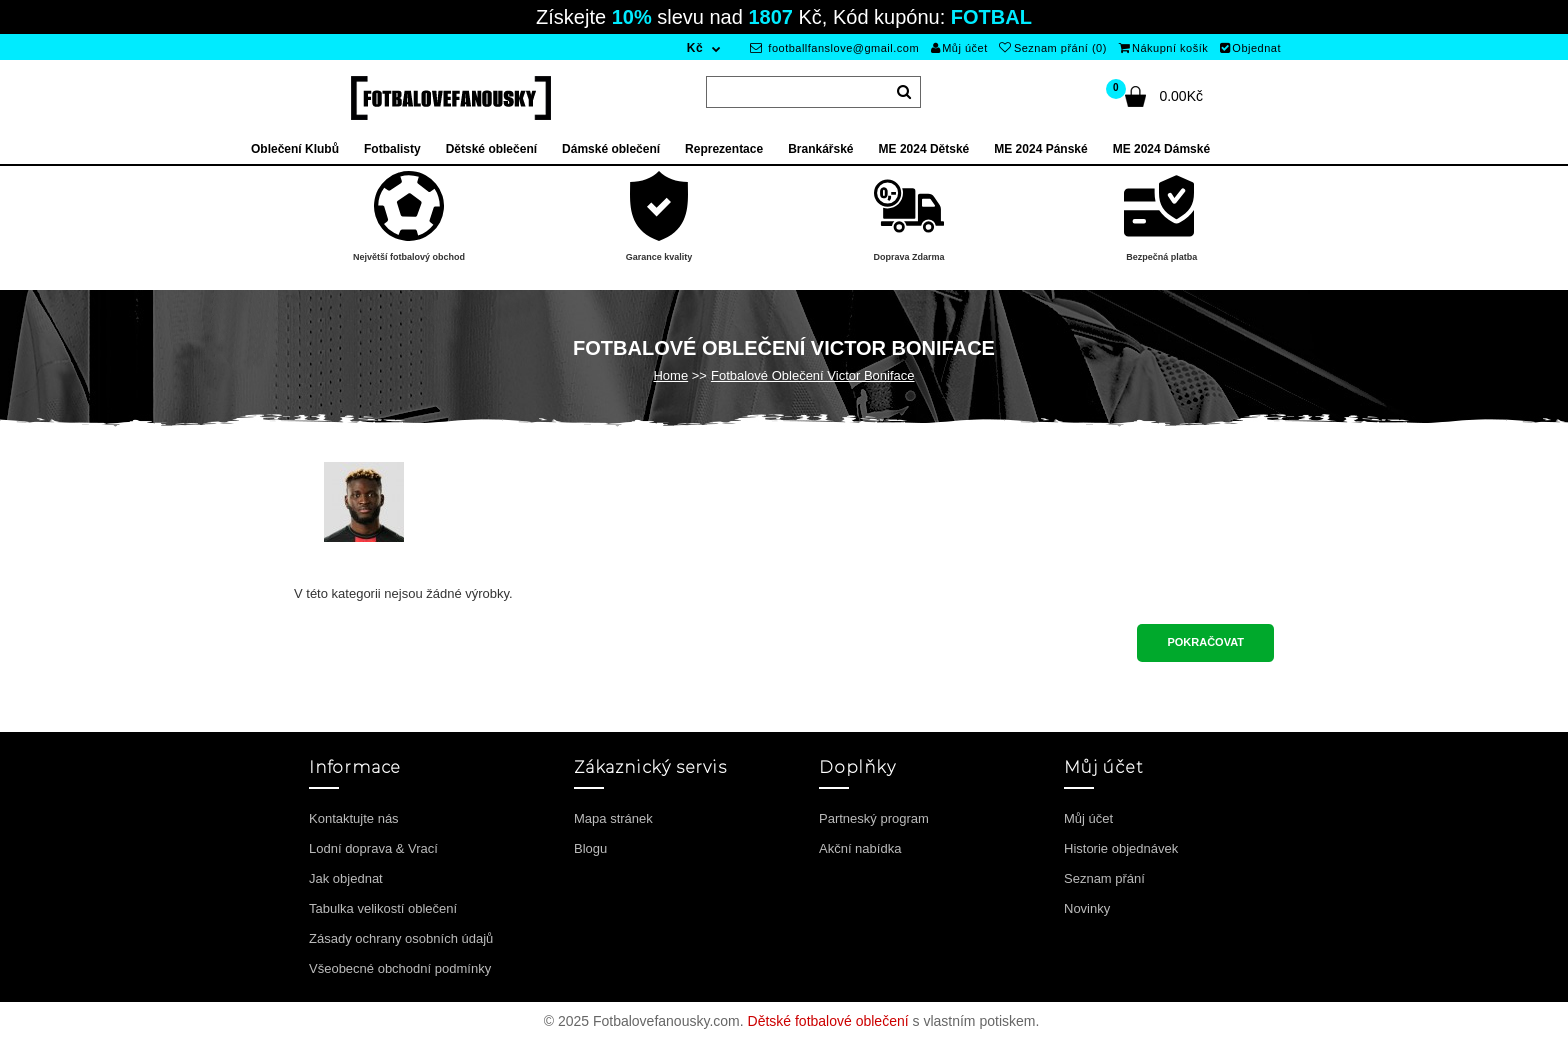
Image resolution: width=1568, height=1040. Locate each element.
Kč (695, 48)
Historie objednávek (1121, 848)
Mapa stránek (613, 818)
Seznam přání (1104, 878)
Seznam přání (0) (1052, 48)
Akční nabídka (860, 848)
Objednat (1250, 48)
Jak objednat (346, 878)
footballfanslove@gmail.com (834, 48)
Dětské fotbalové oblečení (828, 1021)
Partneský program (874, 818)
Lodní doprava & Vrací (373, 848)
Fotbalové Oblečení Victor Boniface (813, 375)
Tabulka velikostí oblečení (383, 908)
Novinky (1087, 908)
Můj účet (959, 48)
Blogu (590, 848)
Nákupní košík (1164, 48)
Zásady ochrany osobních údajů (401, 938)
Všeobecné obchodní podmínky (400, 968)
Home (670, 375)
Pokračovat (1205, 642)
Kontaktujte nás (354, 818)
